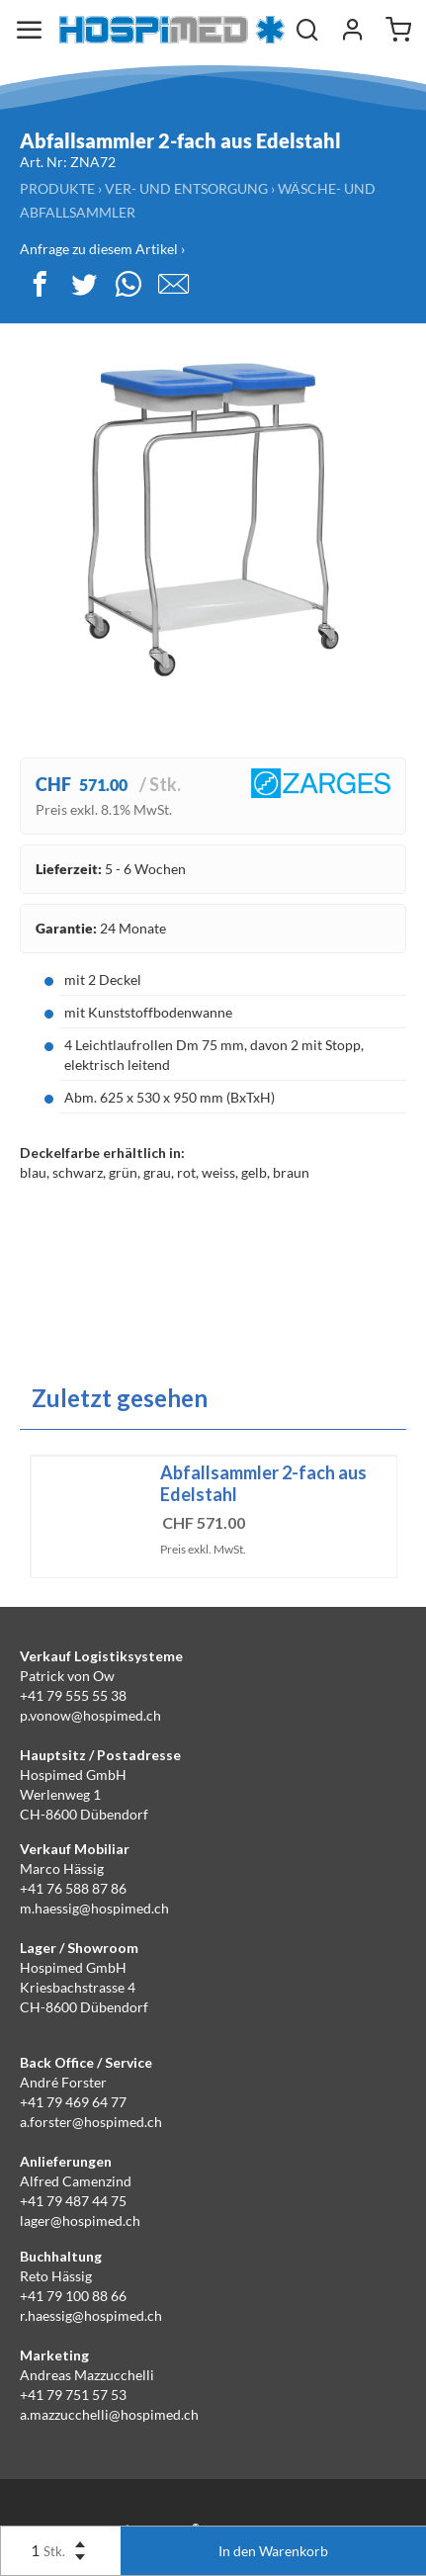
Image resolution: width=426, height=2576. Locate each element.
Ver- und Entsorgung (186, 188)
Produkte (57, 188)
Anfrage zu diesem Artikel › (102, 248)
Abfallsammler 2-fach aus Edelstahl (263, 1483)
